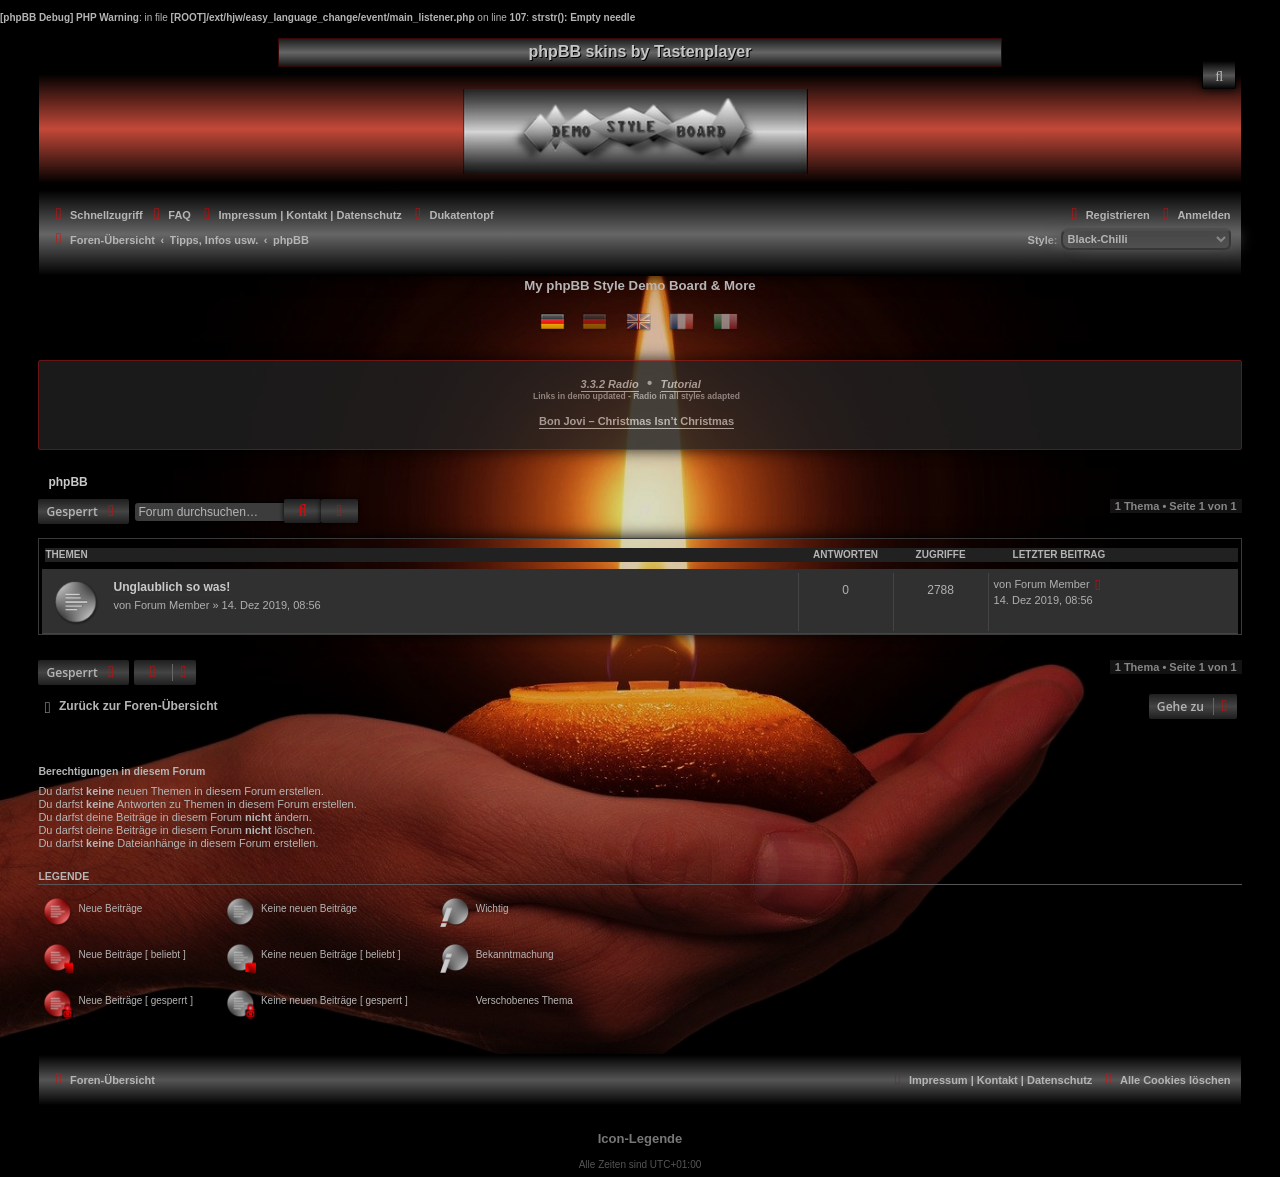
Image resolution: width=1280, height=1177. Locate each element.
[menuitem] (1219, 75)
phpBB (67, 482)
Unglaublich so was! (171, 587)
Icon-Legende (640, 1138)
